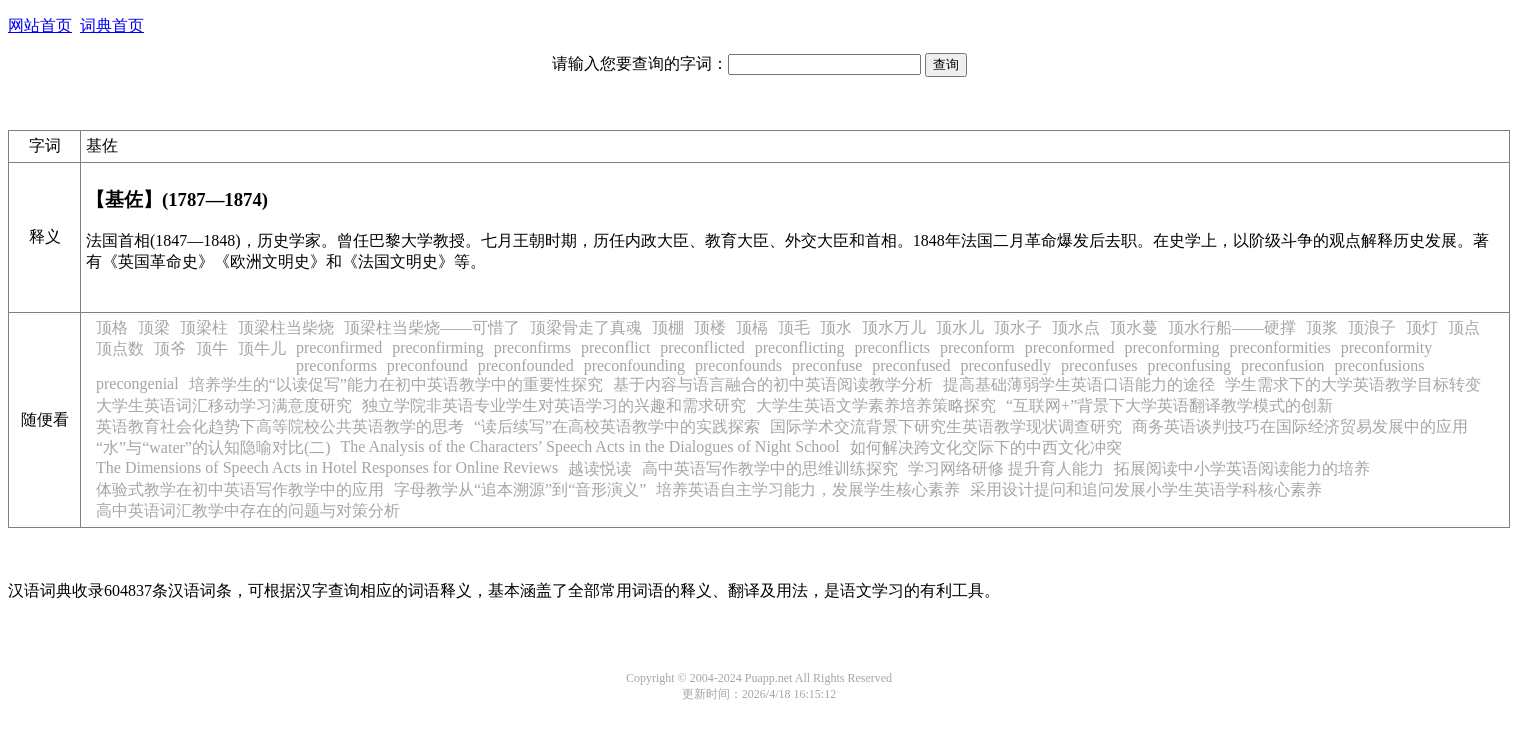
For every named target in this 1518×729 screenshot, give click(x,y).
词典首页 (112, 25)
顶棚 (668, 327)
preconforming (1171, 347)
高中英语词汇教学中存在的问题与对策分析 (248, 510)
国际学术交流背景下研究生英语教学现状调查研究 (946, 426)
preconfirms (532, 347)
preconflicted (702, 347)
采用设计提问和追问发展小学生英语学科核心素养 (1146, 489)
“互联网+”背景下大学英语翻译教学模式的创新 (1169, 405)
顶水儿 (960, 327)
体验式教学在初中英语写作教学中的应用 (240, 489)
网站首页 (40, 25)
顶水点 (1076, 327)
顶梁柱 (204, 327)
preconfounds (738, 365)
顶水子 (1018, 327)
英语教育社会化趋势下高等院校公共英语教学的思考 (280, 426)
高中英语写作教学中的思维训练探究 (770, 468)
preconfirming (438, 347)
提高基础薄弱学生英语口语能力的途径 (1079, 384)
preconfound (427, 365)
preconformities (1279, 347)
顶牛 (212, 348)
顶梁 (154, 327)
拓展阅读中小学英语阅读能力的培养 (1242, 468)
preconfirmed (339, 347)
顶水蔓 (1134, 327)
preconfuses (1099, 365)
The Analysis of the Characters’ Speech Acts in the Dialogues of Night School (590, 446)
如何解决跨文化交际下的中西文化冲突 (986, 447)
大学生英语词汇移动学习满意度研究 (224, 405)
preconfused (911, 365)
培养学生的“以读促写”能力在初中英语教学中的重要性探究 (396, 384)
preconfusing (1190, 365)
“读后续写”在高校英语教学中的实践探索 (617, 426)
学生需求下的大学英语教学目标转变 (1353, 384)
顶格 (112, 327)
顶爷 (170, 348)
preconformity (1387, 347)
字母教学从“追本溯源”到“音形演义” (520, 489)
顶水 (836, 327)
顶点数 (120, 348)
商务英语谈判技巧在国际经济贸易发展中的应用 (1300, 426)
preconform (977, 347)
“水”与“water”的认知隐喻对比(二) (213, 447)
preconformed (1070, 347)
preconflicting (800, 347)
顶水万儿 (894, 327)
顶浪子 (1372, 327)
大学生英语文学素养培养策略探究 (876, 405)
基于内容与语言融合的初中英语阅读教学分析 (773, 384)
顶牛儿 (262, 348)
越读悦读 (600, 468)
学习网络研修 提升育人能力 (1006, 468)
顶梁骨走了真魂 (586, 327)
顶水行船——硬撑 (1232, 327)
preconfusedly (1005, 365)
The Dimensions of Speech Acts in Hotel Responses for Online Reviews (327, 467)
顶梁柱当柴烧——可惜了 (432, 327)
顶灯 (1422, 327)
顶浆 (1322, 327)
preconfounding (634, 365)
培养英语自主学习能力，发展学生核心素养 (808, 489)
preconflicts (892, 347)
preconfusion (1283, 365)
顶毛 (794, 327)
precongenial (137, 383)
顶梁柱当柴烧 (286, 327)
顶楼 (710, 327)
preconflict (615, 347)
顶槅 (752, 327)
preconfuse (827, 365)
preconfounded (526, 365)
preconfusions (1380, 365)
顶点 (1464, 327)
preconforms (336, 365)
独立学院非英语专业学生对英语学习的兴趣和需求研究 (554, 405)
